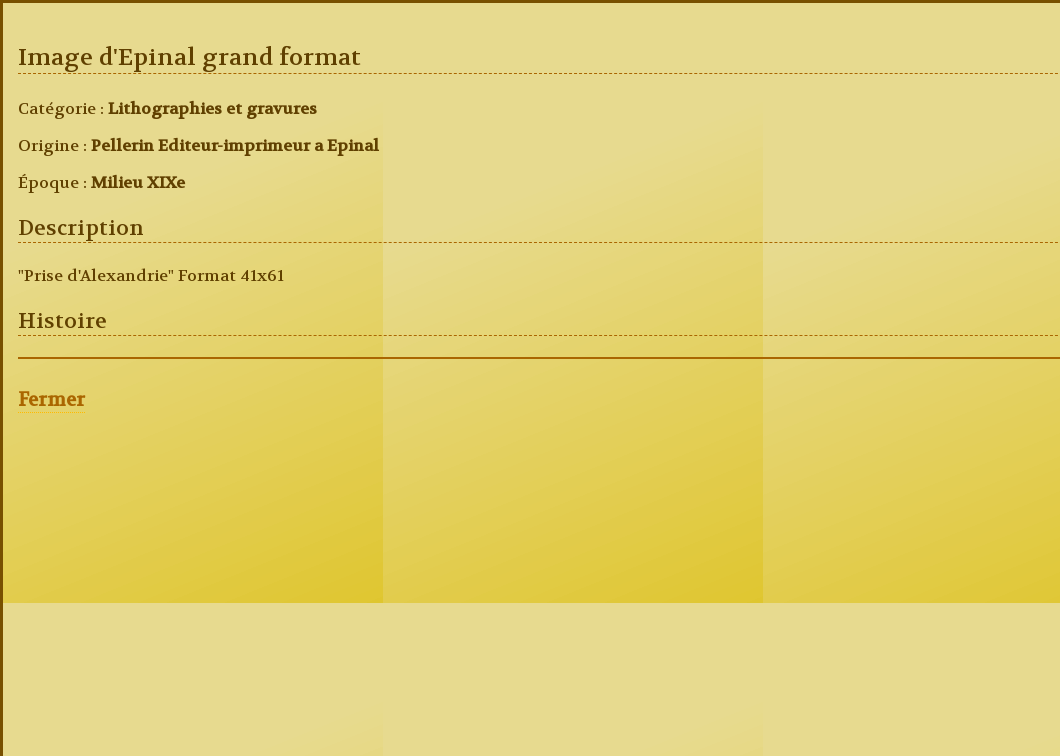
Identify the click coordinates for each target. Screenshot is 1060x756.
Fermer (51, 400)
